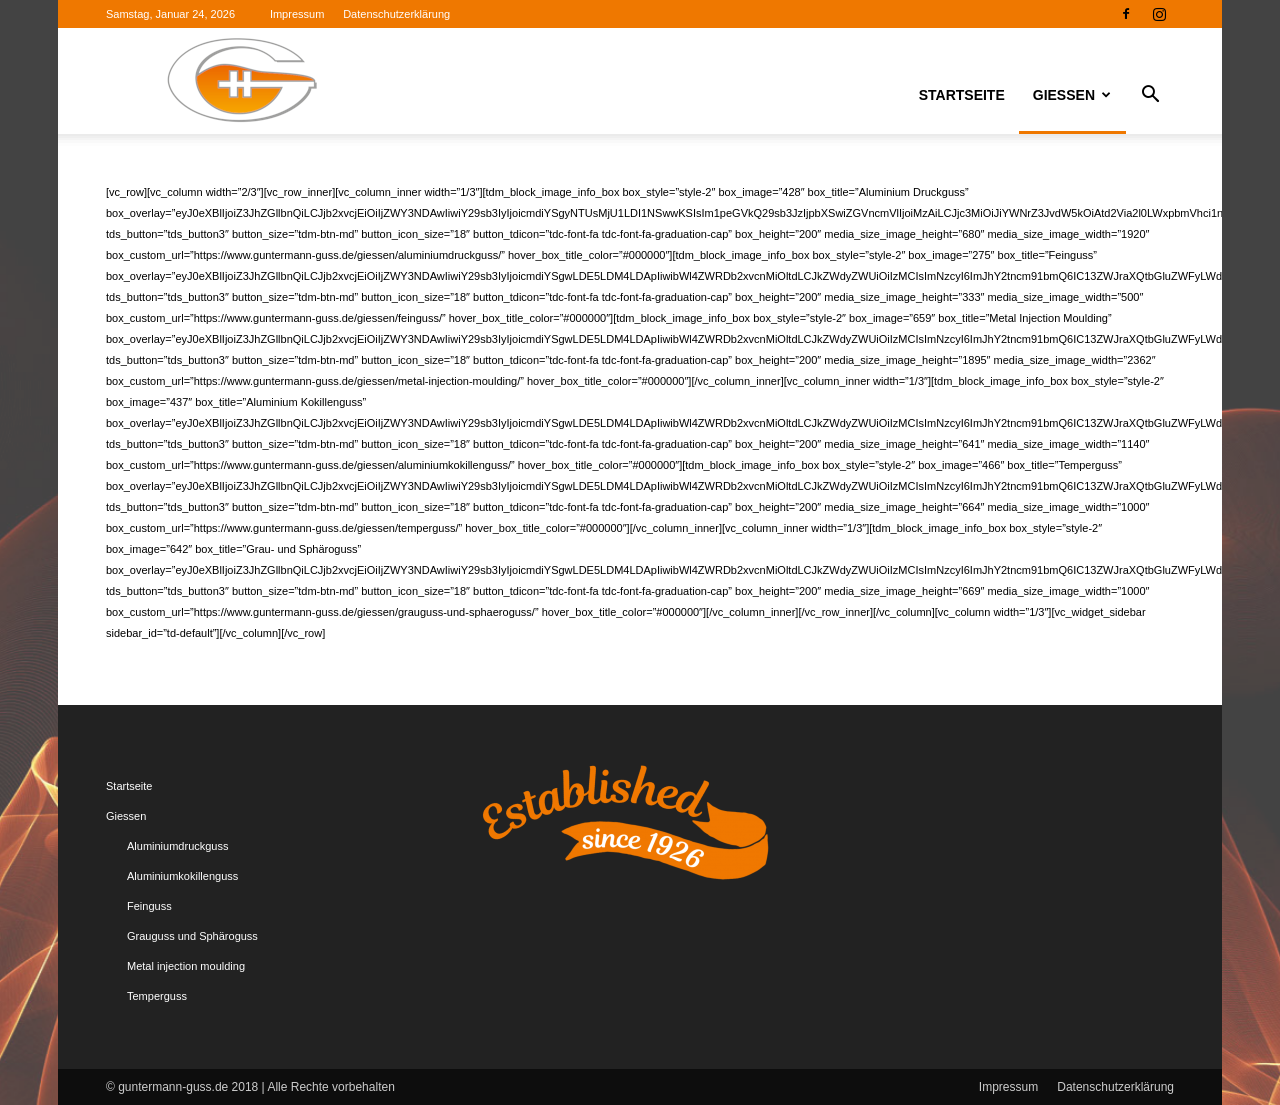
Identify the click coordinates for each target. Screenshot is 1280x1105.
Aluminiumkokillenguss (182, 876)
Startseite (962, 95)
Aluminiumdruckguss (177, 846)
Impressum (297, 14)
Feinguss (149, 906)
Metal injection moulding (186, 966)
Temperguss (157, 996)
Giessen (1072, 95)
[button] (1150, 97)
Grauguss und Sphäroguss (192, 936)
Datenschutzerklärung (396, 14)
